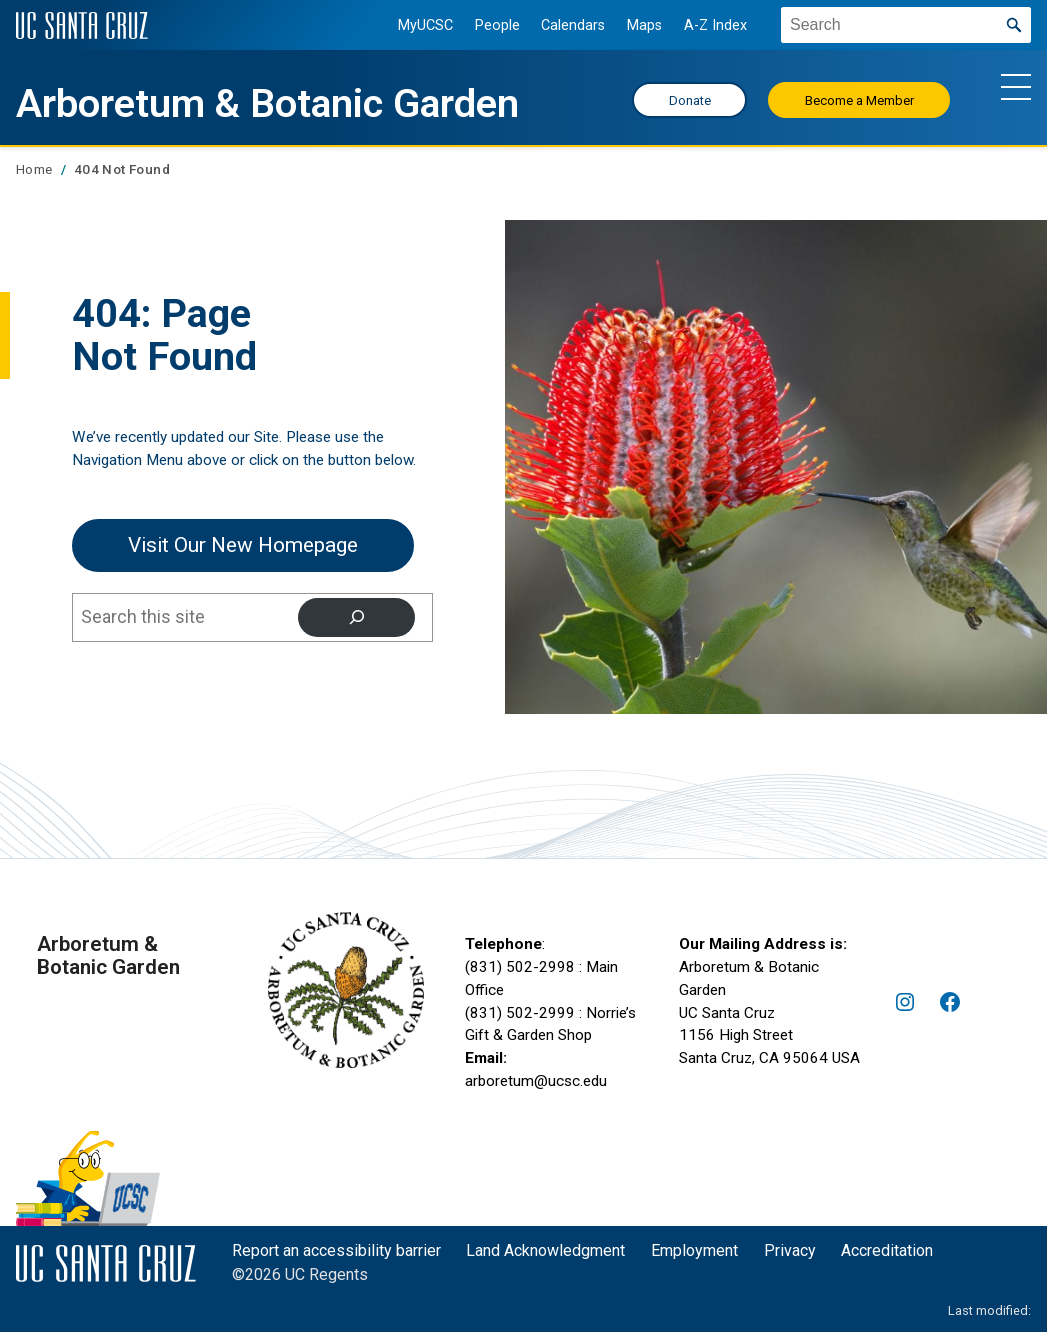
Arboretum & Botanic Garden (267, 103)
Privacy (790, 1250)
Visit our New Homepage (243, 545)
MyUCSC (425, 25)
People (497, 25)
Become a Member (859, 100)
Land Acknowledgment (545, 1250)
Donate (690, 100)
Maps (644, 25)
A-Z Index (715, 25)
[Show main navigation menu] (1016, 86)
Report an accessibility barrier (336, 1250)
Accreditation (887, 1250)
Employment (694, 1250)
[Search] (356, 617)
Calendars (573, 25)
